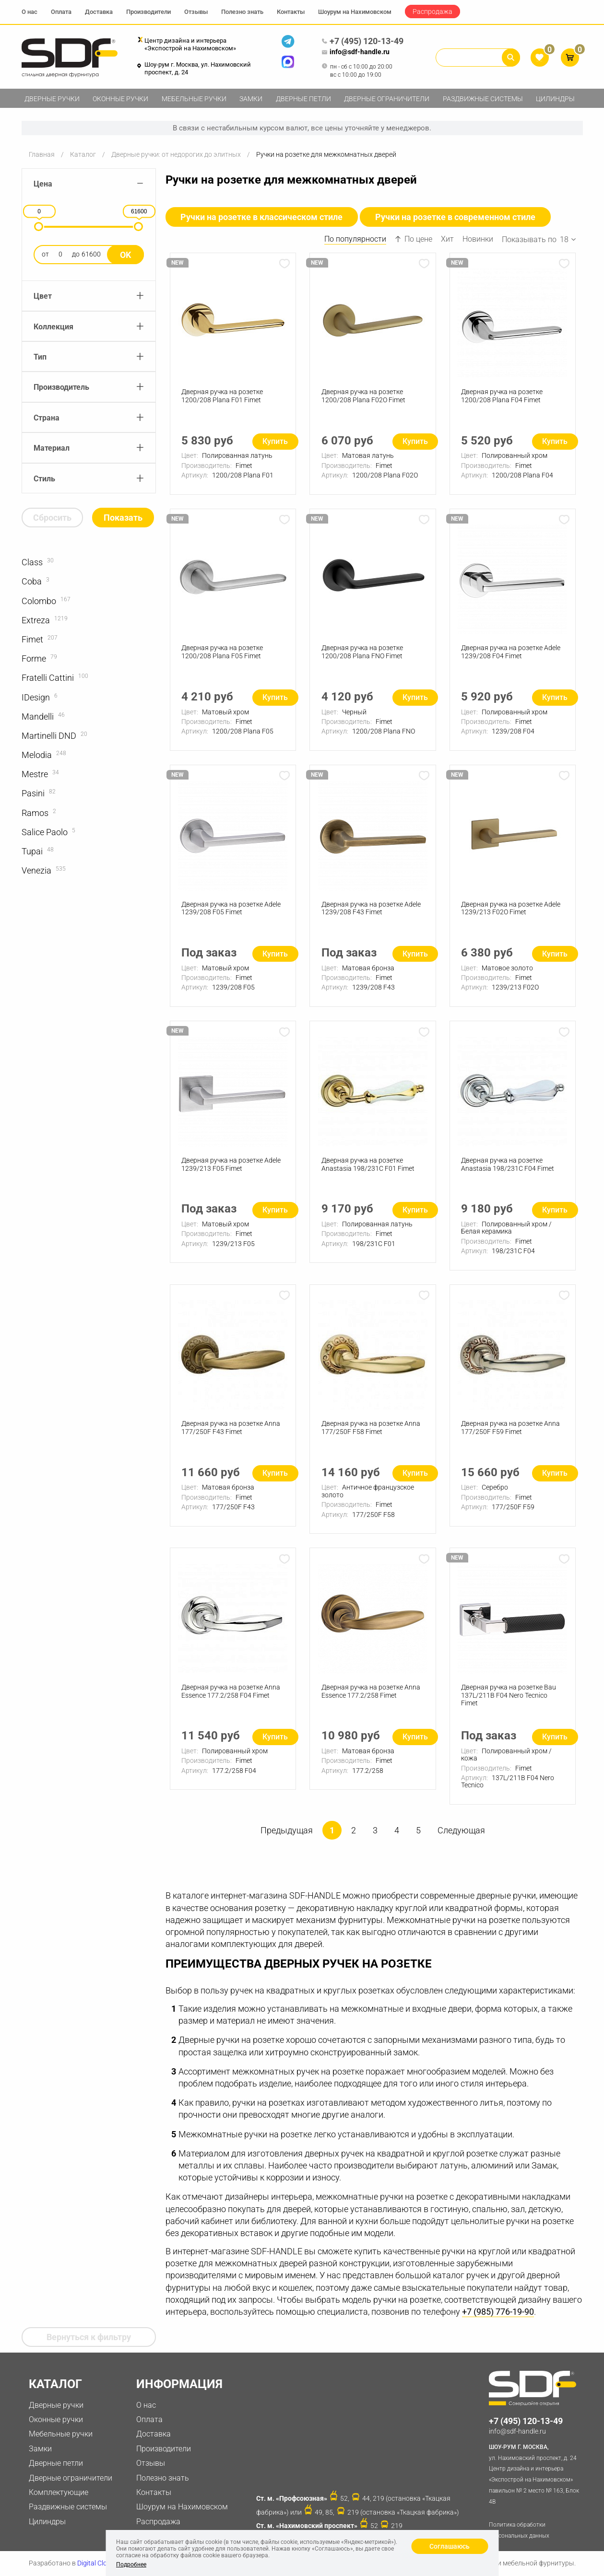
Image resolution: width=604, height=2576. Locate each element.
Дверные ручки (52, 99)
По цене (413, 239)
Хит (447, 239)
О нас (29, 11)
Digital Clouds (97, 2563)
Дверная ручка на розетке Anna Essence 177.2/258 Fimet (370, 1696)
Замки (250, 99)
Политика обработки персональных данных (519, 2530)
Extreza (36, 620)
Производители (148, 11)
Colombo (39, 601)
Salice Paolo (45, 832)
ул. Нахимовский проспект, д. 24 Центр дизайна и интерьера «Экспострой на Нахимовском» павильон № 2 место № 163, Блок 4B (535, 2473)
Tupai (32, 851)
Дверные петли (303, 99)
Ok (125, 255)
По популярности (355, 239)
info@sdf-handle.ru (355, 52)
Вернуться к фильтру (89, 2337)
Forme (34, 658)
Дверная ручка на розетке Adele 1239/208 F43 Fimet (371, 911)
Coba (32, 581)
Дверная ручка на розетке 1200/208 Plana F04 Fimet (502, 396)
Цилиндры (555, 99)
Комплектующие (58, 2492)
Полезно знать (242, 11)
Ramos (35, 813)
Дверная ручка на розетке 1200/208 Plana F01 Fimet (222, 396)
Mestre (35, 774)
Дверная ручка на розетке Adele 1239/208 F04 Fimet (511, 654)
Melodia (37, 755)
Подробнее (131, 2564)
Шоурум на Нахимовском (354, 11)
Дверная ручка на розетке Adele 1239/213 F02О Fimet (511, 911)
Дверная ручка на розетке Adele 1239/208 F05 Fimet (231, 911)
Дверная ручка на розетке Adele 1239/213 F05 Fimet (231, 1168)
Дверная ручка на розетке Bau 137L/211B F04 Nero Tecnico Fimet (509, 1701)
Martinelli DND (49, 736)
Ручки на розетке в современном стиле (456, 217)
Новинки (477, 239)
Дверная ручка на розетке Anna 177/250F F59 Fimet (511, 1432)
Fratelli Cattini (48, 678)
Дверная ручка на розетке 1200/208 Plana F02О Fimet (363, 396)
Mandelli (38, 716)
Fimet (32, 639)
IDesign (36, 697)
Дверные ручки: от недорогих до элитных (176, 154)
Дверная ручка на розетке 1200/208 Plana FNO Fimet (362, 654)
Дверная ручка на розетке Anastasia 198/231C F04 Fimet (508, 1168)
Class (32, 562)
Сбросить (52, 518)
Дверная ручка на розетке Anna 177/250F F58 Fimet (370, 1432)
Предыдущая (287, 1836)
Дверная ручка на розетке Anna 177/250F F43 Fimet (231, 1432)
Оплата (61, 11)
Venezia (36, 870)
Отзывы (196, 11)
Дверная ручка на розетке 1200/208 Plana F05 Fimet (222, 654)
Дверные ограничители (386, 99)
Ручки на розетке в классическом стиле (262, 217)
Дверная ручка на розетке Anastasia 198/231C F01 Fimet (368, 1168)
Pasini (33, 793)
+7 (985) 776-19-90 (498, 2318)
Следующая (461, 1836)
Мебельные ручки (194, 99)
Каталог (83, 154)
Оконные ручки (120, 99)
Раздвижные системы (483, 99)
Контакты (291, 11)
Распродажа (432, 11)
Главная (42, 154)
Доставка (99, 11)
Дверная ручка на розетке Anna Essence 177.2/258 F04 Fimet (231, 1696)
